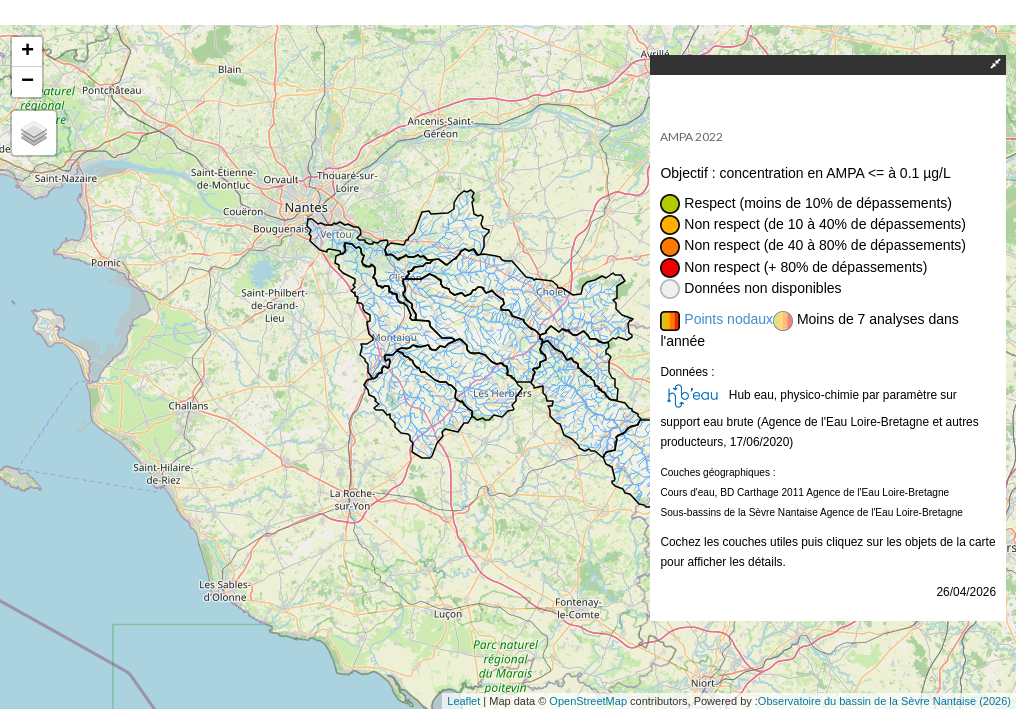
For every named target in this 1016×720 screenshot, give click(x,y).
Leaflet (463, 701)
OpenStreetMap (588, 701)
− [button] (27, 82)
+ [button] (27, 52)
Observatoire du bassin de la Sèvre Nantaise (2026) (884, 701)
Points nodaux (728, 319)
